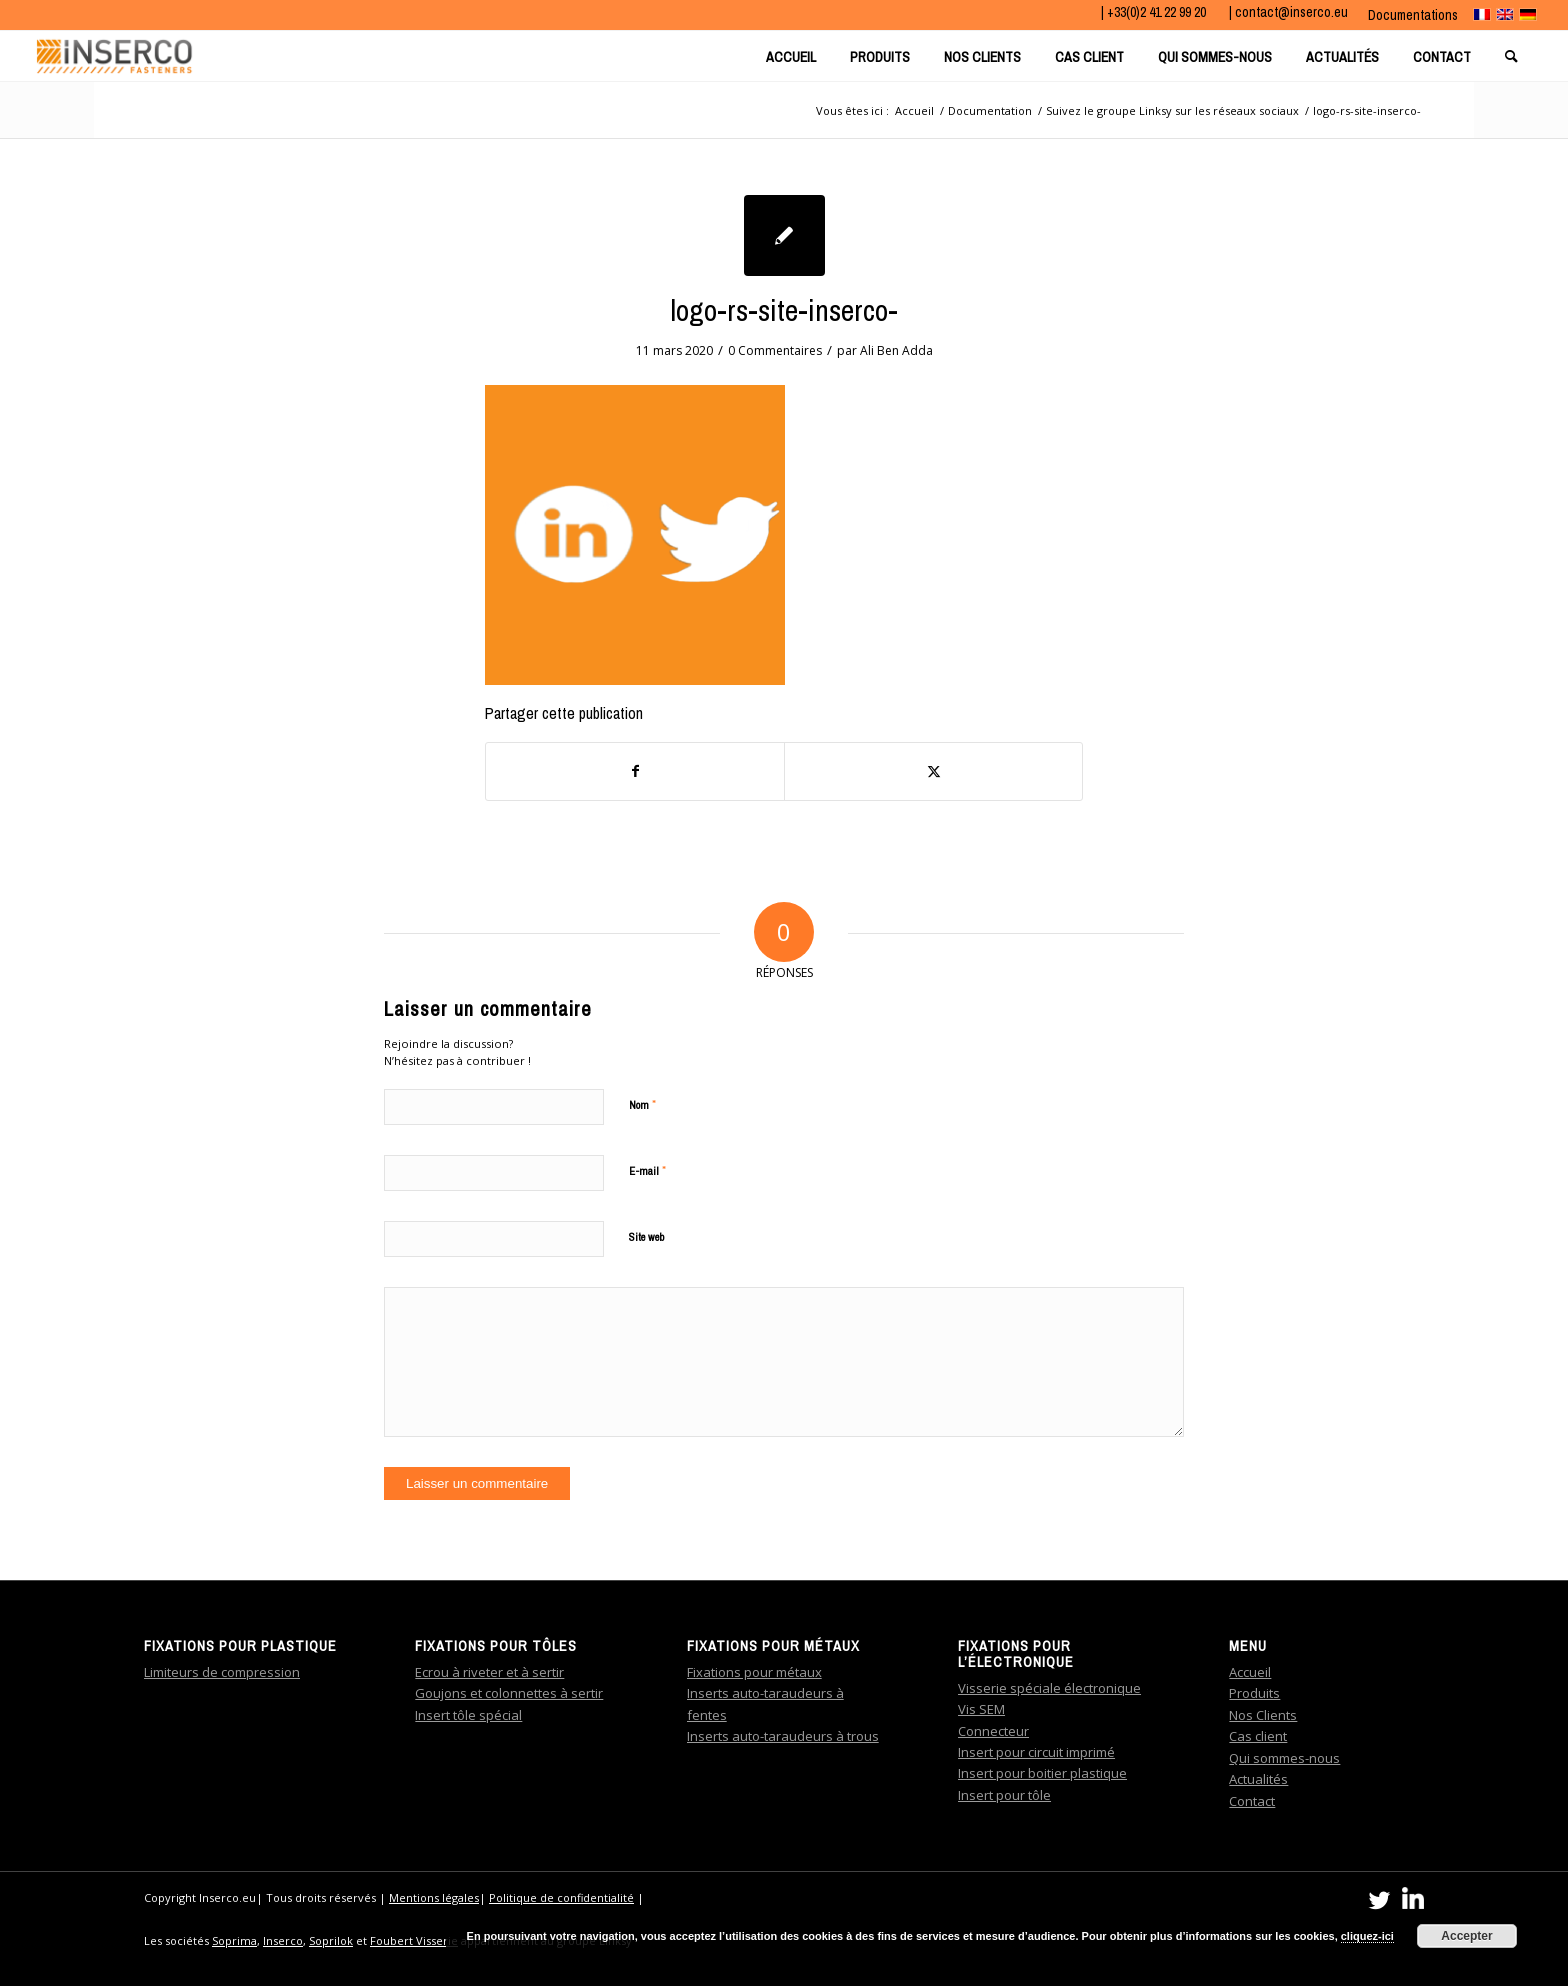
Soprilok (331, 1940)
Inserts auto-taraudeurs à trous (783, 1736)
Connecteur (993, 1731)
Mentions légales (434, 1897)
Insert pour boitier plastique (1042, 1773)
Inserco (283, 1940)
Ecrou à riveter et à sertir (489, 1672)
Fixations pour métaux (754, 1672)
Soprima (234, 1940)
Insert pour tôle (1004, 1795)
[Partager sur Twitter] (933, 771)
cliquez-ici (1367, 1936)
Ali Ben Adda (896, 350)
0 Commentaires (775, 350)
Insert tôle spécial (468, 1715)
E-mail (647, 1170)
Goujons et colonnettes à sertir (509, 1693)
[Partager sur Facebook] (635, 771)
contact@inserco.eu (1291, 12)
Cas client (1258, 1736)
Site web (646, 1237)
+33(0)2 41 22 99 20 (1158, 12)
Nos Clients (1263, 1715)
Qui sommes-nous (1284, 1758)
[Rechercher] (1513, 56)
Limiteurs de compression (222, 1672)
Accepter (1466, 1936)
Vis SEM (981, 1709)
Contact (1252, 1801)
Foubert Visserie (414, 1940)
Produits (1254, 1693)
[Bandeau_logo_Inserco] (114, 56)
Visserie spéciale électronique (1049, 1688)
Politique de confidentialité (561, 1897)
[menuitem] (1408, 15)
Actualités (1258, 1779)
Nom (642, 1104)
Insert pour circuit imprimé (1036, 1752)
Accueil (1250, 1672)
